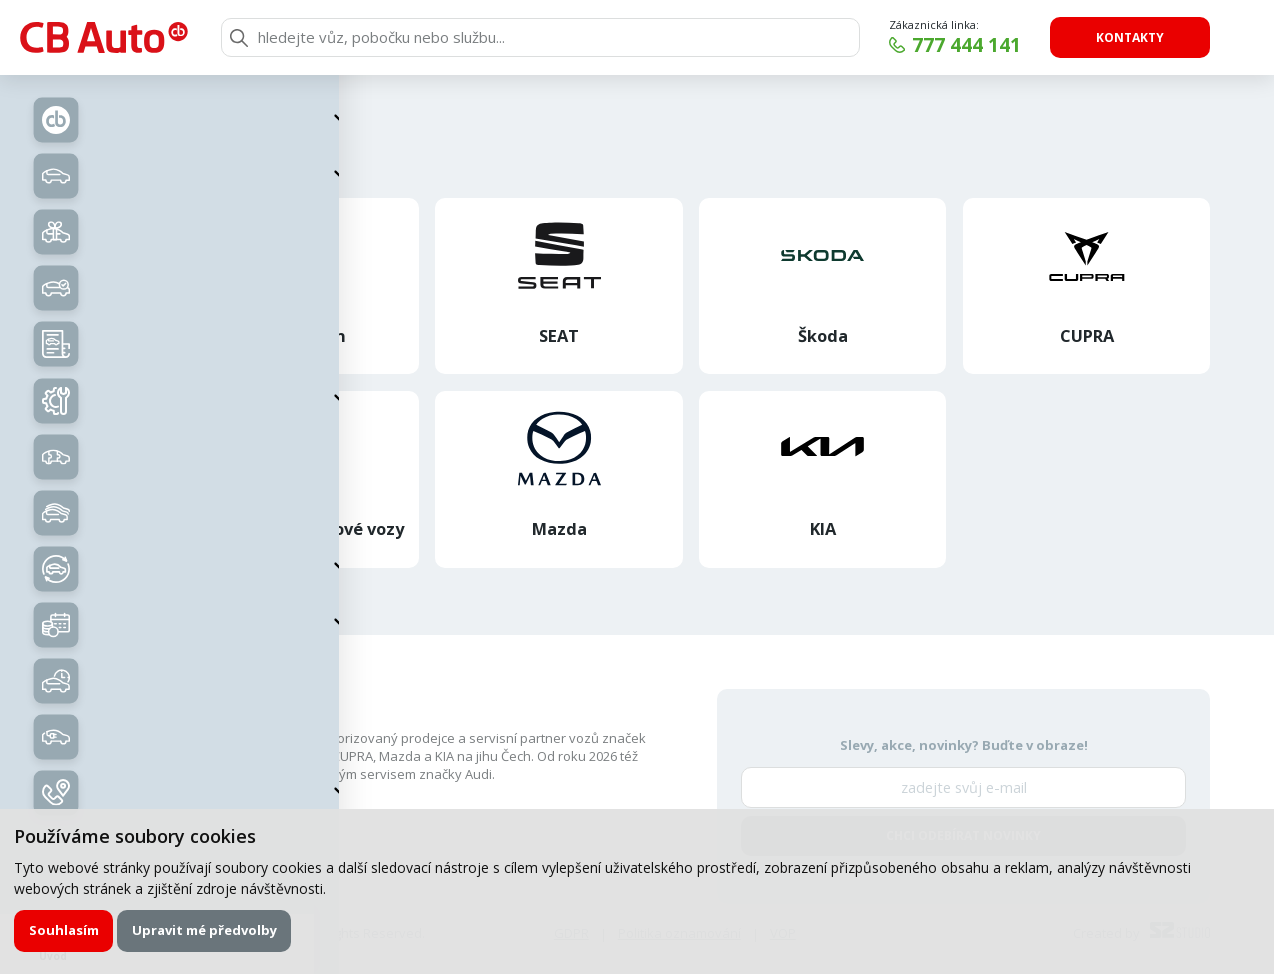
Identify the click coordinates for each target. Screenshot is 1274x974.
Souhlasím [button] (64, 930)
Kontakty (1130, 37)
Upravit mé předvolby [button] (204, 930)
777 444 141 (966, 45)
